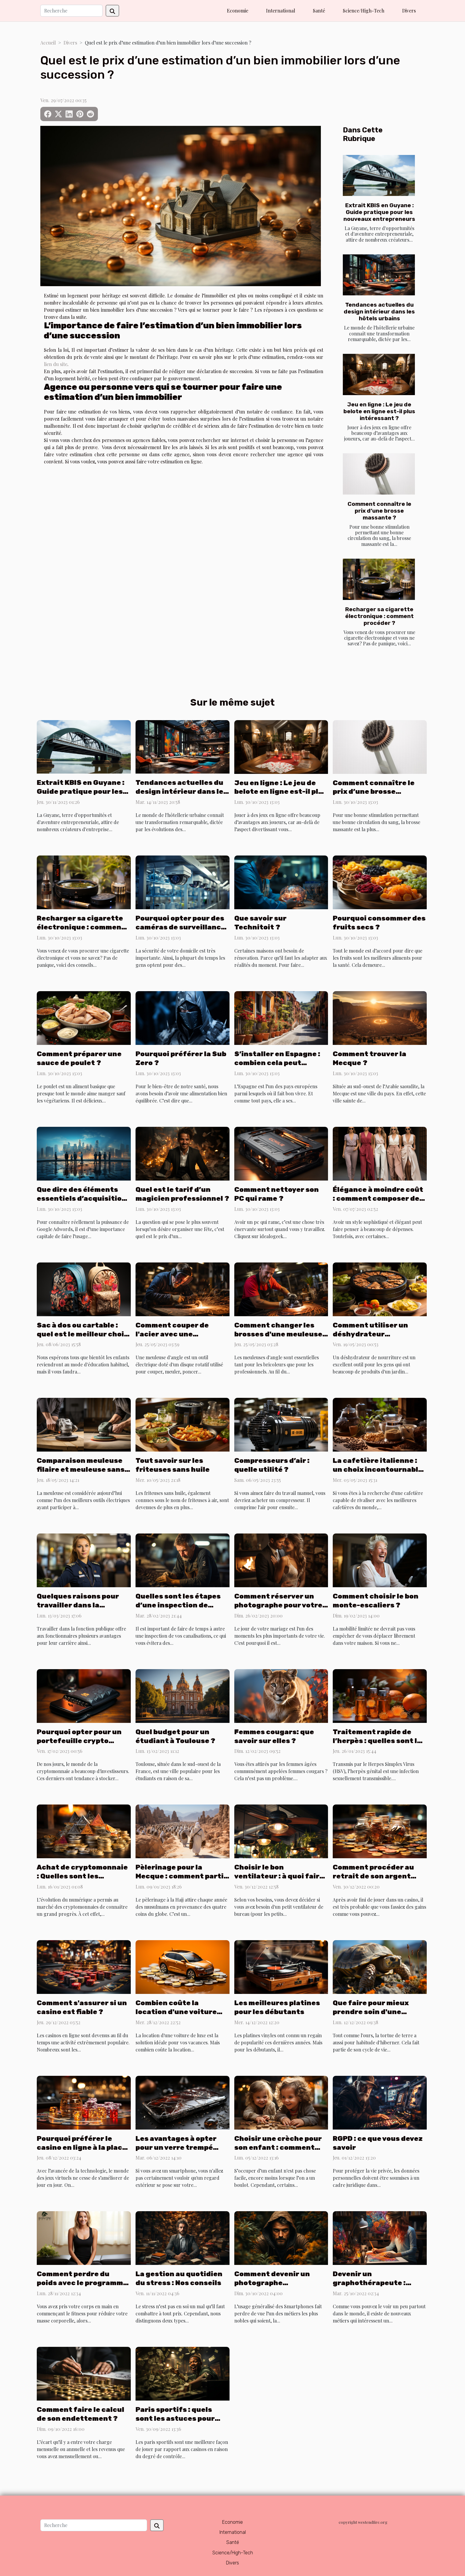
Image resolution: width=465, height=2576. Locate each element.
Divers (409, 10)
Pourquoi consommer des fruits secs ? (379, 922)
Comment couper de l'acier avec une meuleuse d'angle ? (172, 1334)
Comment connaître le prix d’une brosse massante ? (379, 510)
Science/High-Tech (363, 10)
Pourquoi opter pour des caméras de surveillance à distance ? (180, 927)
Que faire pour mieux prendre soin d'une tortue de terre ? (371, 2012)
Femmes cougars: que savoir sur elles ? (274, 1736)
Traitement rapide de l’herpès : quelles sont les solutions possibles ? (379, 1741)
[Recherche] (71, 11)
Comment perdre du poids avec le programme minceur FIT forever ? (82, 2283)
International (280, 10)
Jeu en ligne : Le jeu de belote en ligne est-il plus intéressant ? (379, 411)
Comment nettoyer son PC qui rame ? (276, 1194)
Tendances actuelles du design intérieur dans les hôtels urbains (379, 311)
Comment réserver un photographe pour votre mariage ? (278, 1605)
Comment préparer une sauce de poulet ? (79, 1058)
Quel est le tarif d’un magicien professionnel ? (182, 1194)
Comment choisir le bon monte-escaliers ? (375, 1600)
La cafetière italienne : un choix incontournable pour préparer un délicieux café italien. (378, 1473)
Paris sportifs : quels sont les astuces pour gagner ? (175, 2418)
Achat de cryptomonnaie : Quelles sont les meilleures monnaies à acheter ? (82, 1880)
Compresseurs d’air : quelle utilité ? (272, 1465)
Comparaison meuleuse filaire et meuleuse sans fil (81, 1469)
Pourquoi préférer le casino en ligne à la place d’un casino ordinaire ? (82, 2147)
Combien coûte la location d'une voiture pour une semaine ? (176, 2012)
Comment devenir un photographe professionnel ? (272, 2283)
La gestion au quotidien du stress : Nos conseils (179, 2278)
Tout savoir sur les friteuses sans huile (173, 1465)
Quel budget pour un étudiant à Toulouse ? (175, 1736)
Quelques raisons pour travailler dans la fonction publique (78, 1605)
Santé (319, 10)
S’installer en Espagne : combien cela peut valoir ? (277, 1063)
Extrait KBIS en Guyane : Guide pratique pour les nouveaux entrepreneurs (379, 212)
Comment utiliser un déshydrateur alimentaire (370, 1334)
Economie (237, 10)
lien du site (55, 364)
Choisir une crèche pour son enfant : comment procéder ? (278, 2147)
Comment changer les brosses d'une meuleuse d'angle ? (278, 1334)
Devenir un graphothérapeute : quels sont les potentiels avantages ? (378, 2287)
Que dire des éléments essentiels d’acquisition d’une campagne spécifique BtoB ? (81, 1202)
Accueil (48, 42)
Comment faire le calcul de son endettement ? (80, 2414)
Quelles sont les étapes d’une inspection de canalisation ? (178, 1605)
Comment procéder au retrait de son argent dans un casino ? (373, 1876)
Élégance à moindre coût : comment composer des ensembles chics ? (378, 1198)
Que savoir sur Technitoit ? (260, 922)
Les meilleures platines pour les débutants (277, 2007)
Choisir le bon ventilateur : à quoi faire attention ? (279, 1876)
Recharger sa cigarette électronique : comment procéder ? (379, 616)
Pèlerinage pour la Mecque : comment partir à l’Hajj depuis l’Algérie (181, 1876)
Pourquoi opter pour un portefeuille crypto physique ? (79, 1741)
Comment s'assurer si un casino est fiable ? (82, 2007)
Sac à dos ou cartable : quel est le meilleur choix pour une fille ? (82, 1334)
